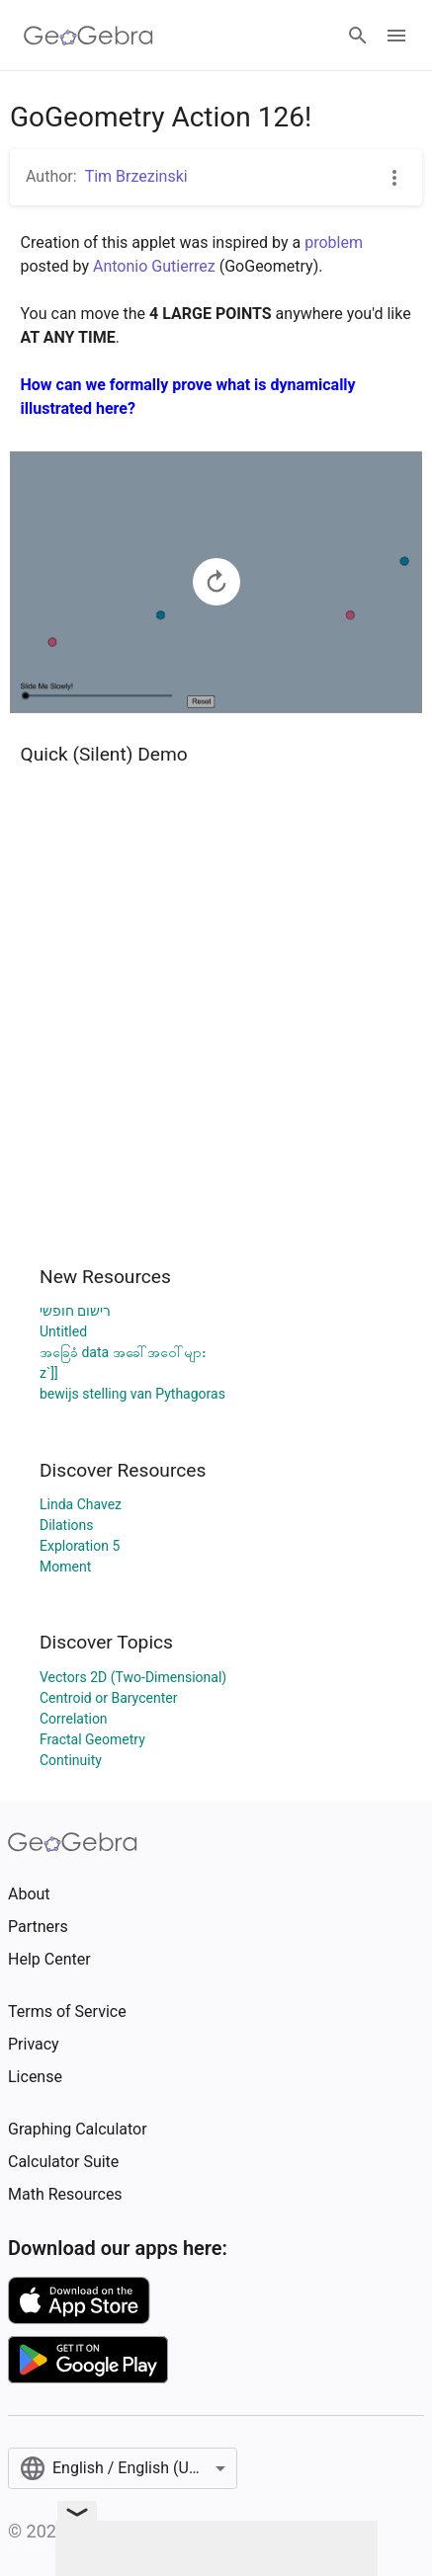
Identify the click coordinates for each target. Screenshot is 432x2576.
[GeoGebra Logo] (88, 35)
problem (333, 242)
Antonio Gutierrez (154, 266)
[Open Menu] (396, 35)
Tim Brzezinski (136, 176)
